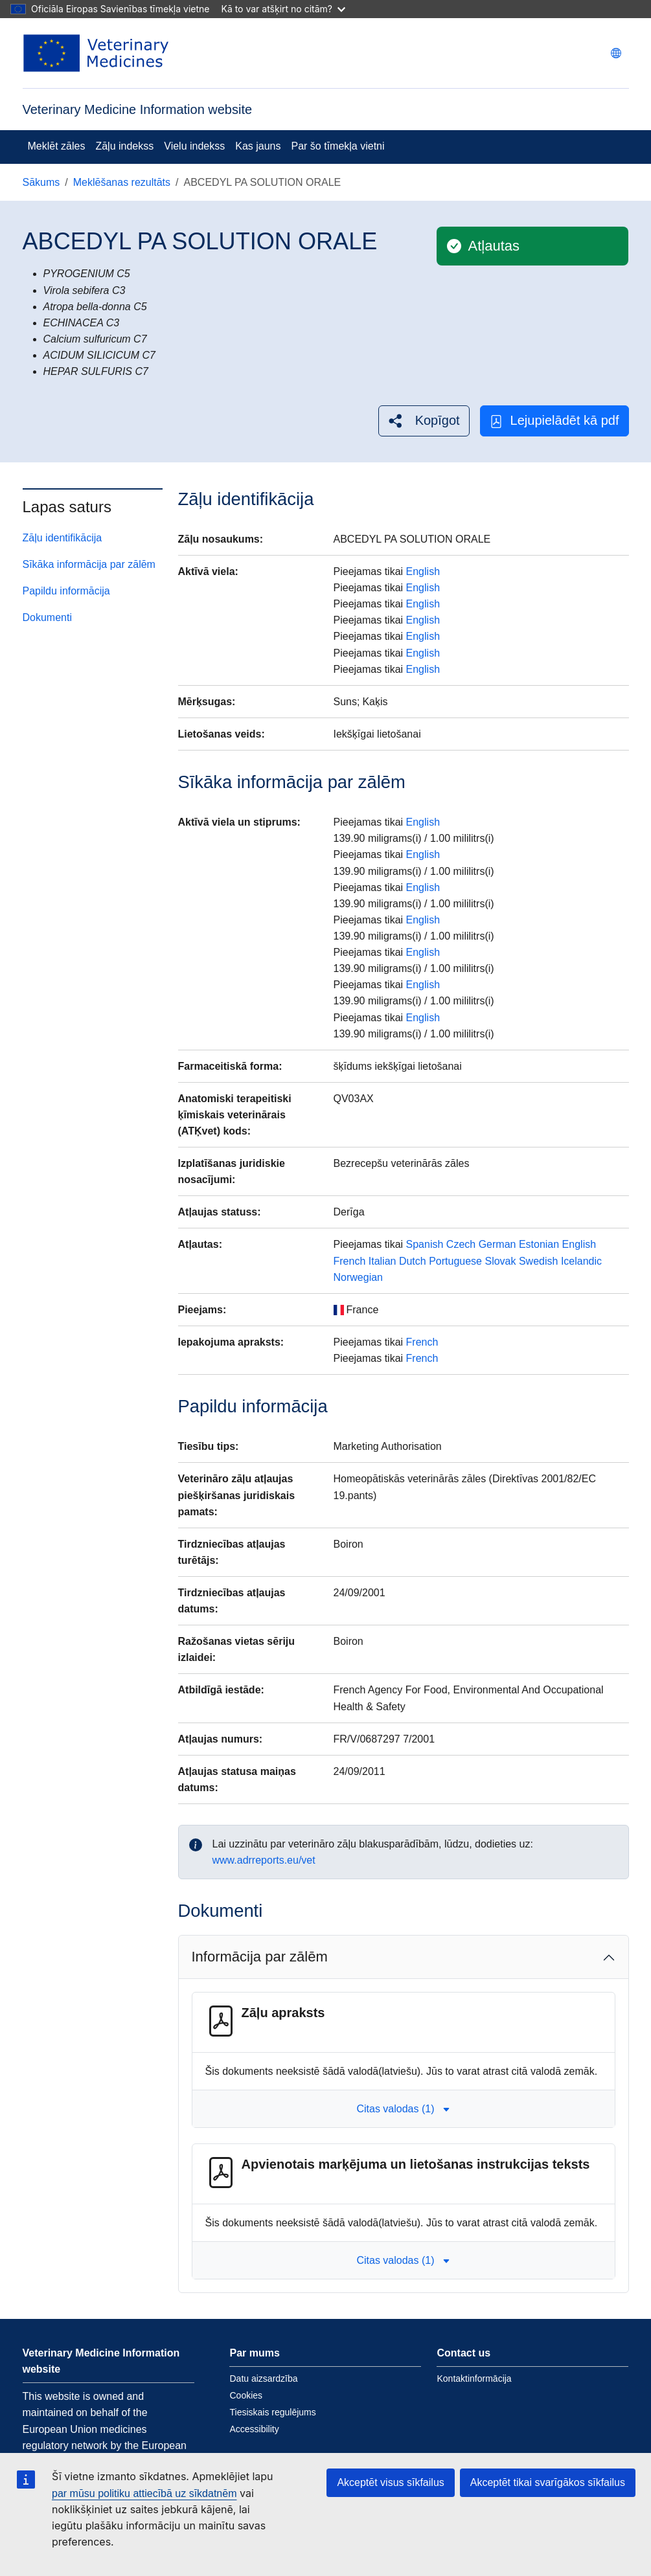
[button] (424, 420)
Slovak (500, 1261)
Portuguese (455, 1261)
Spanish (425, 1244)
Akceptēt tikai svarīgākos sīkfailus (547, 2482)
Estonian (539, 1244)
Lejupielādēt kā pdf (554, 420)
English (423, 571)
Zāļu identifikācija (62, 537)
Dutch (412, 1261)
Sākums (41, 182)
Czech (460, 1244)
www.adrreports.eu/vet (263, 1860)
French (350, 1261)
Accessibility (254, 2429)
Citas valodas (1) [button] (403, 2108)
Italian (382, 1261)
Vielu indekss (194, 146)
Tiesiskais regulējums (272, 2412)
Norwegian (358, 1277)
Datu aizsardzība (263, 2378)
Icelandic (581, 1261)
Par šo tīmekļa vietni (338, 146)
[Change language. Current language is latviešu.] (616, 53)
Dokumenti (47, 617)
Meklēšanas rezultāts (121, 182)
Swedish (538, 1261)
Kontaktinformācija (474, 2378)
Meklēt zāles (57, 146)
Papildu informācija (66, 590)
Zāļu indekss (124, 146)
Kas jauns (257, 146)
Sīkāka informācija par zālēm (89, 564)
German (497, 1244)
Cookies (245, 2395)
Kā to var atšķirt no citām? (283, 8)
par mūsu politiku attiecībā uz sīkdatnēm (144, 2493)
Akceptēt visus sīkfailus (390, 2482)
